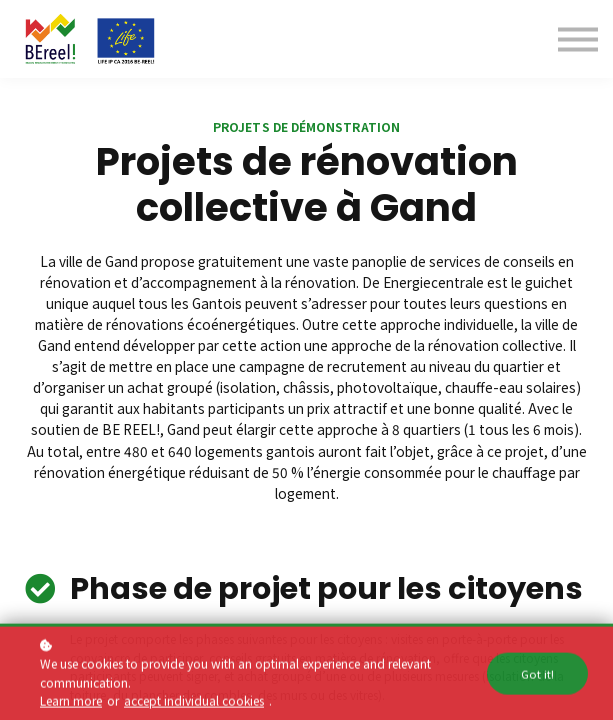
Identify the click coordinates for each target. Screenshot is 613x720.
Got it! (537, 677)
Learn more (71, 704)
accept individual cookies (194, 704)
